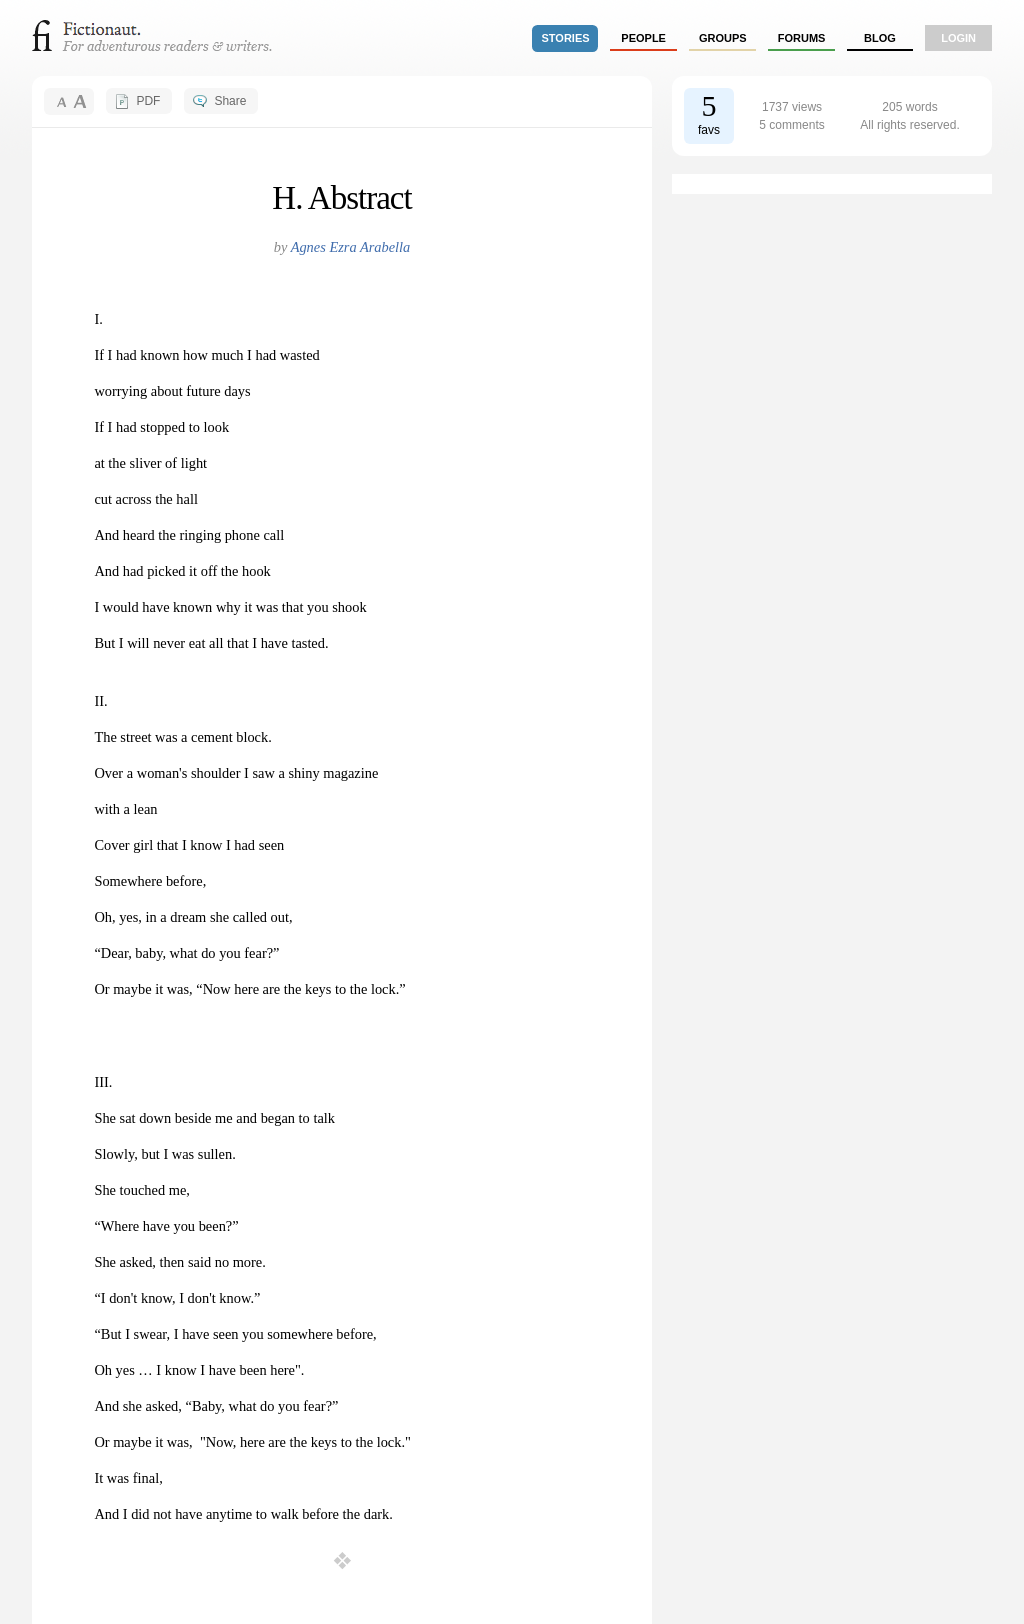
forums (802, 38)
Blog (880, 38)
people (643, 38)
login (958, 38)
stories (566, 38)
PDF (148, 101)
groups (723, 38)
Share (230, 101)
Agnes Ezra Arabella (351, 247)
